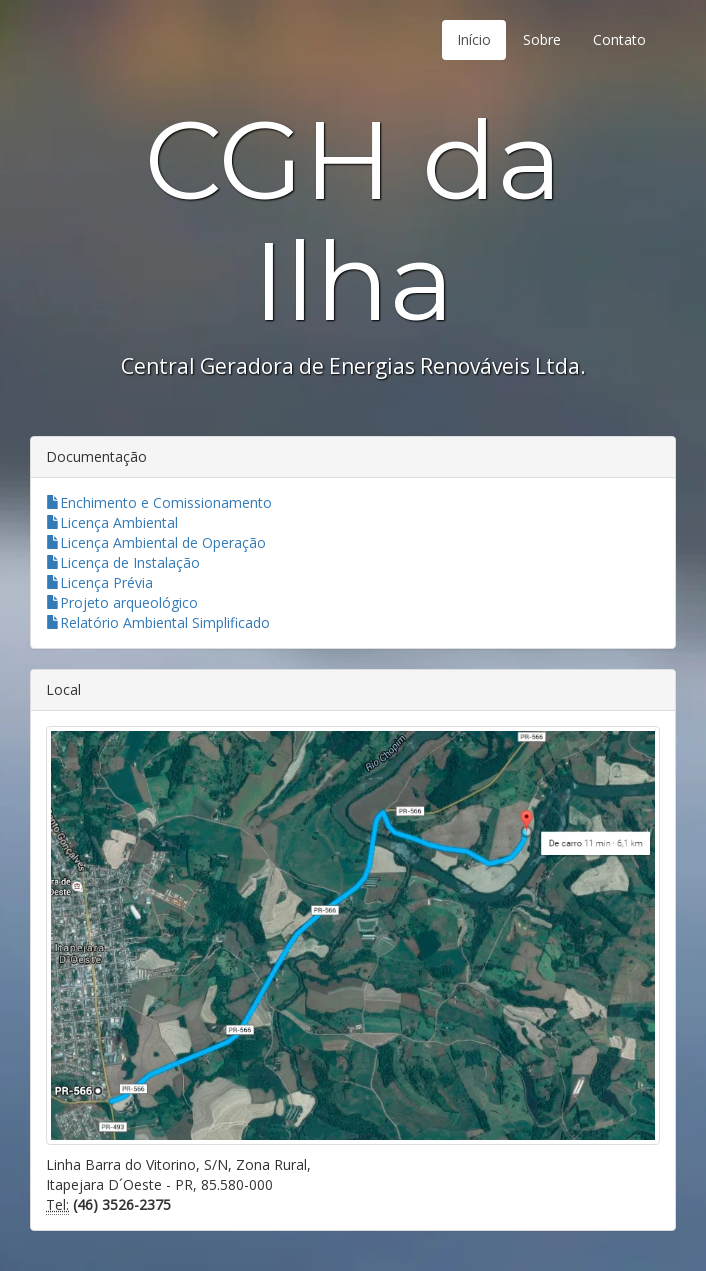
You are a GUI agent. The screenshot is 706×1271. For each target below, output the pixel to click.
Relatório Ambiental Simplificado (158, 622)
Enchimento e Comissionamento (159, 502)
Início (474, 39)
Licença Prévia (99, 582)
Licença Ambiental (112, 522)
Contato (619, 39)
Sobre (542, 39)
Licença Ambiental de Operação (156, 542)
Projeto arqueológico (122, 602)
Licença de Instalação (123, 562)
